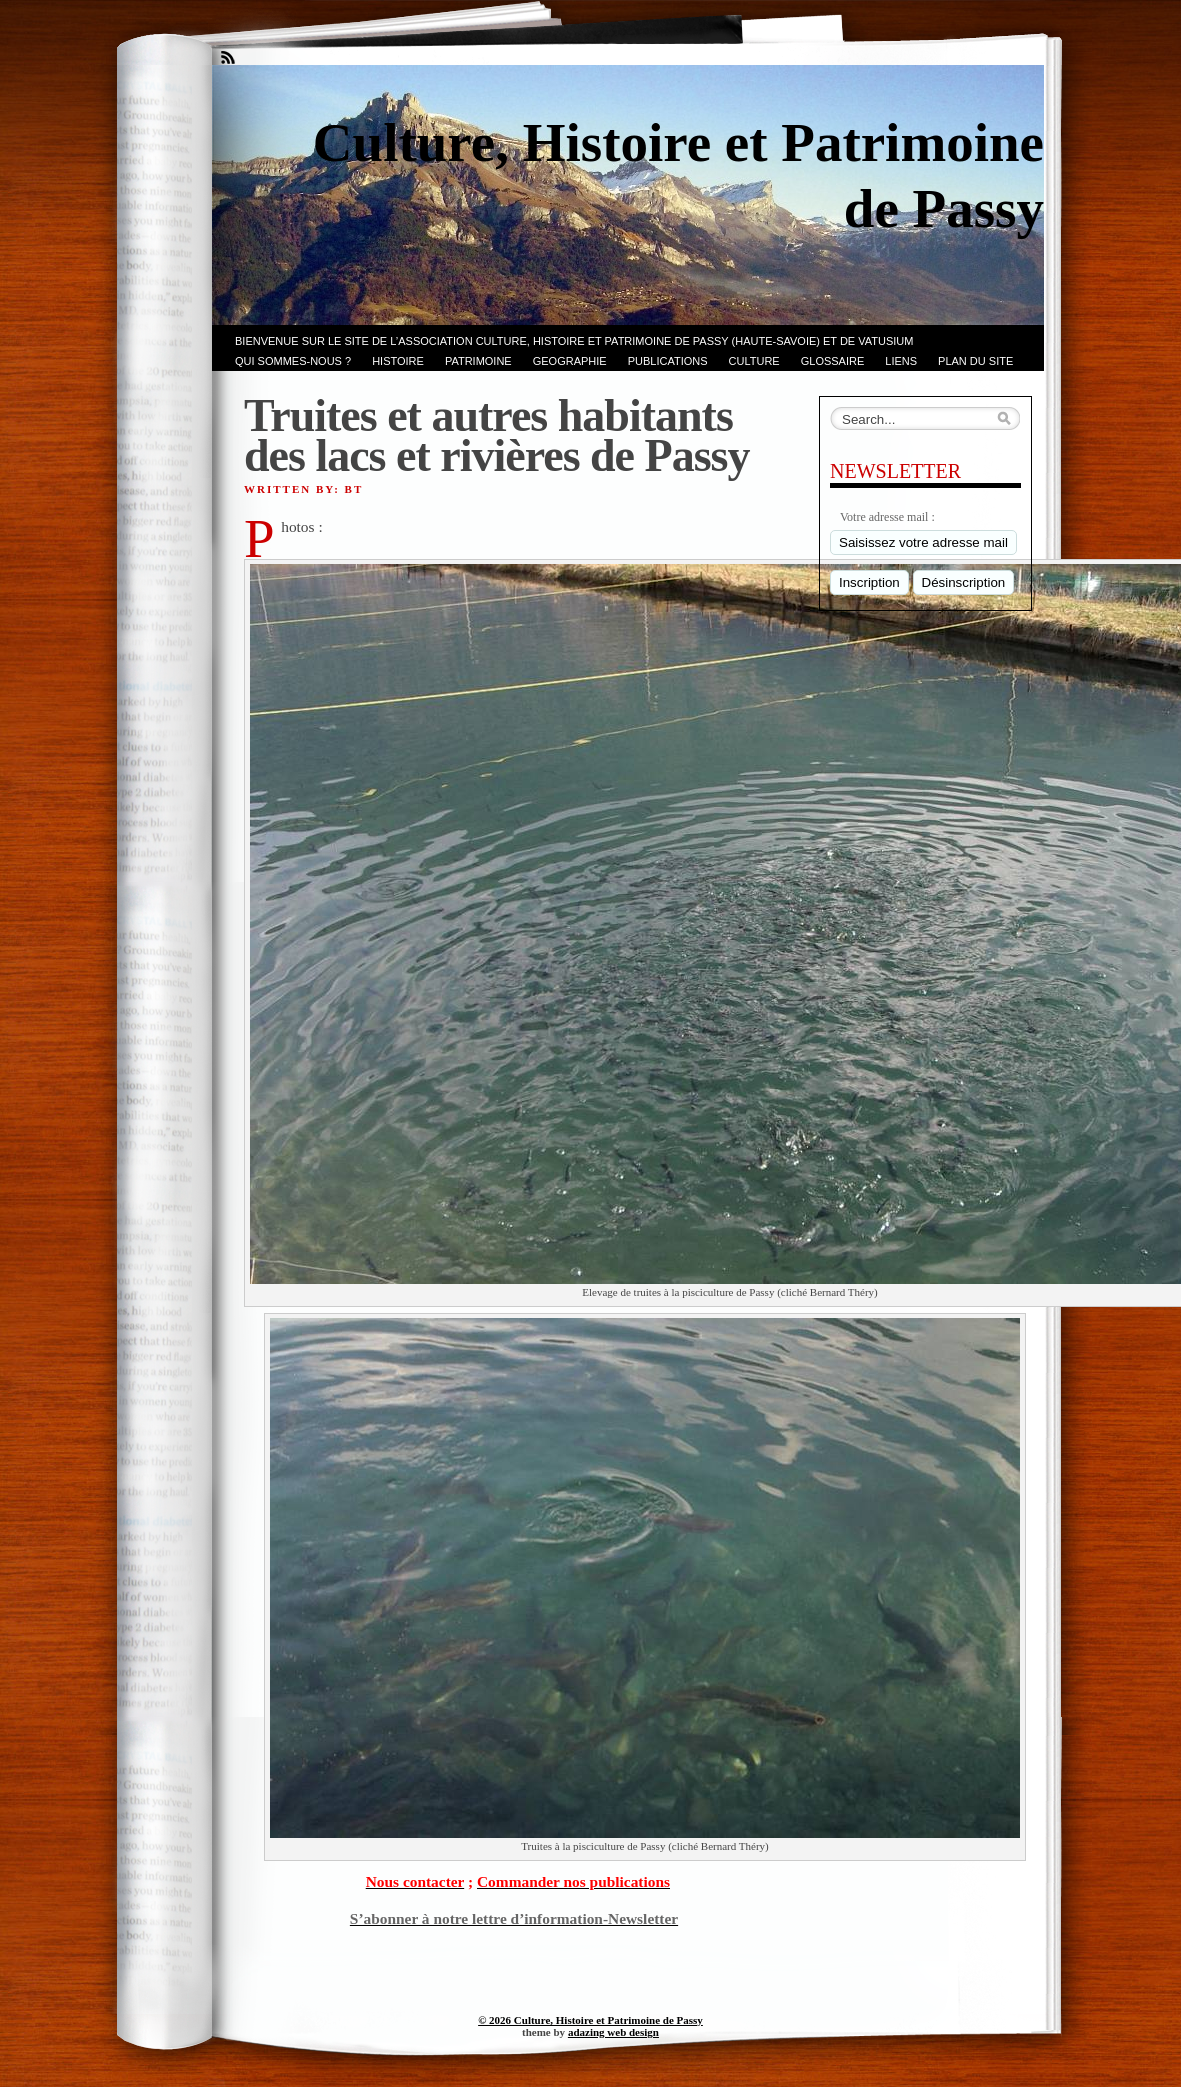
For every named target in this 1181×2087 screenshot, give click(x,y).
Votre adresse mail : (887, 517)
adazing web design (613, 2032)
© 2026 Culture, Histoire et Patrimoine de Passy (590, 2020)
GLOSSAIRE (833, 361)
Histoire (398, 361)
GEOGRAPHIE (570, 361)
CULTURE (754, 361)
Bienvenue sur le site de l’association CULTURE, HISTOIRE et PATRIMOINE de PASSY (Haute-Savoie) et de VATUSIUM (574, 341)
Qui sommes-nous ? (293, 361)
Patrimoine (478, 361)
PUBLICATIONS (668, 361)
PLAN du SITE (975, 361)
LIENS (901, 361)
